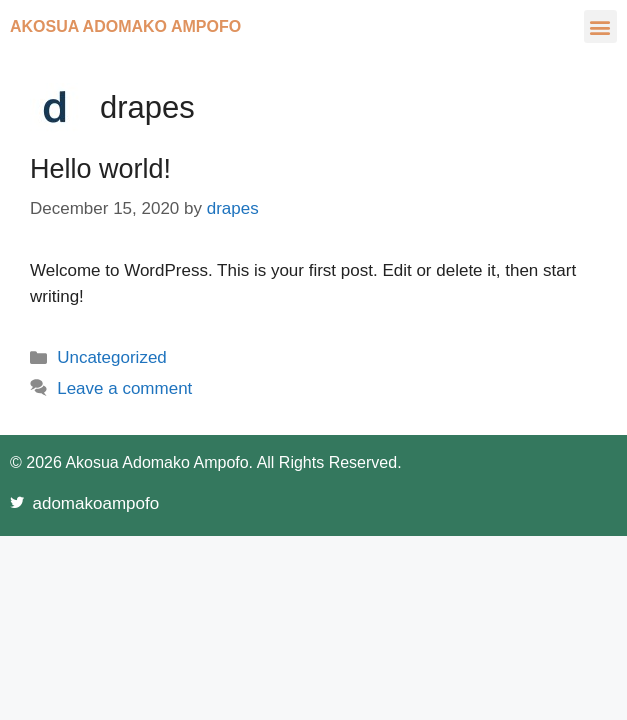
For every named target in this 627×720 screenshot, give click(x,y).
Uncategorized (112, 357)
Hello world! (100, 169)
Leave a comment (124, 388)
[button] (600, 26)
